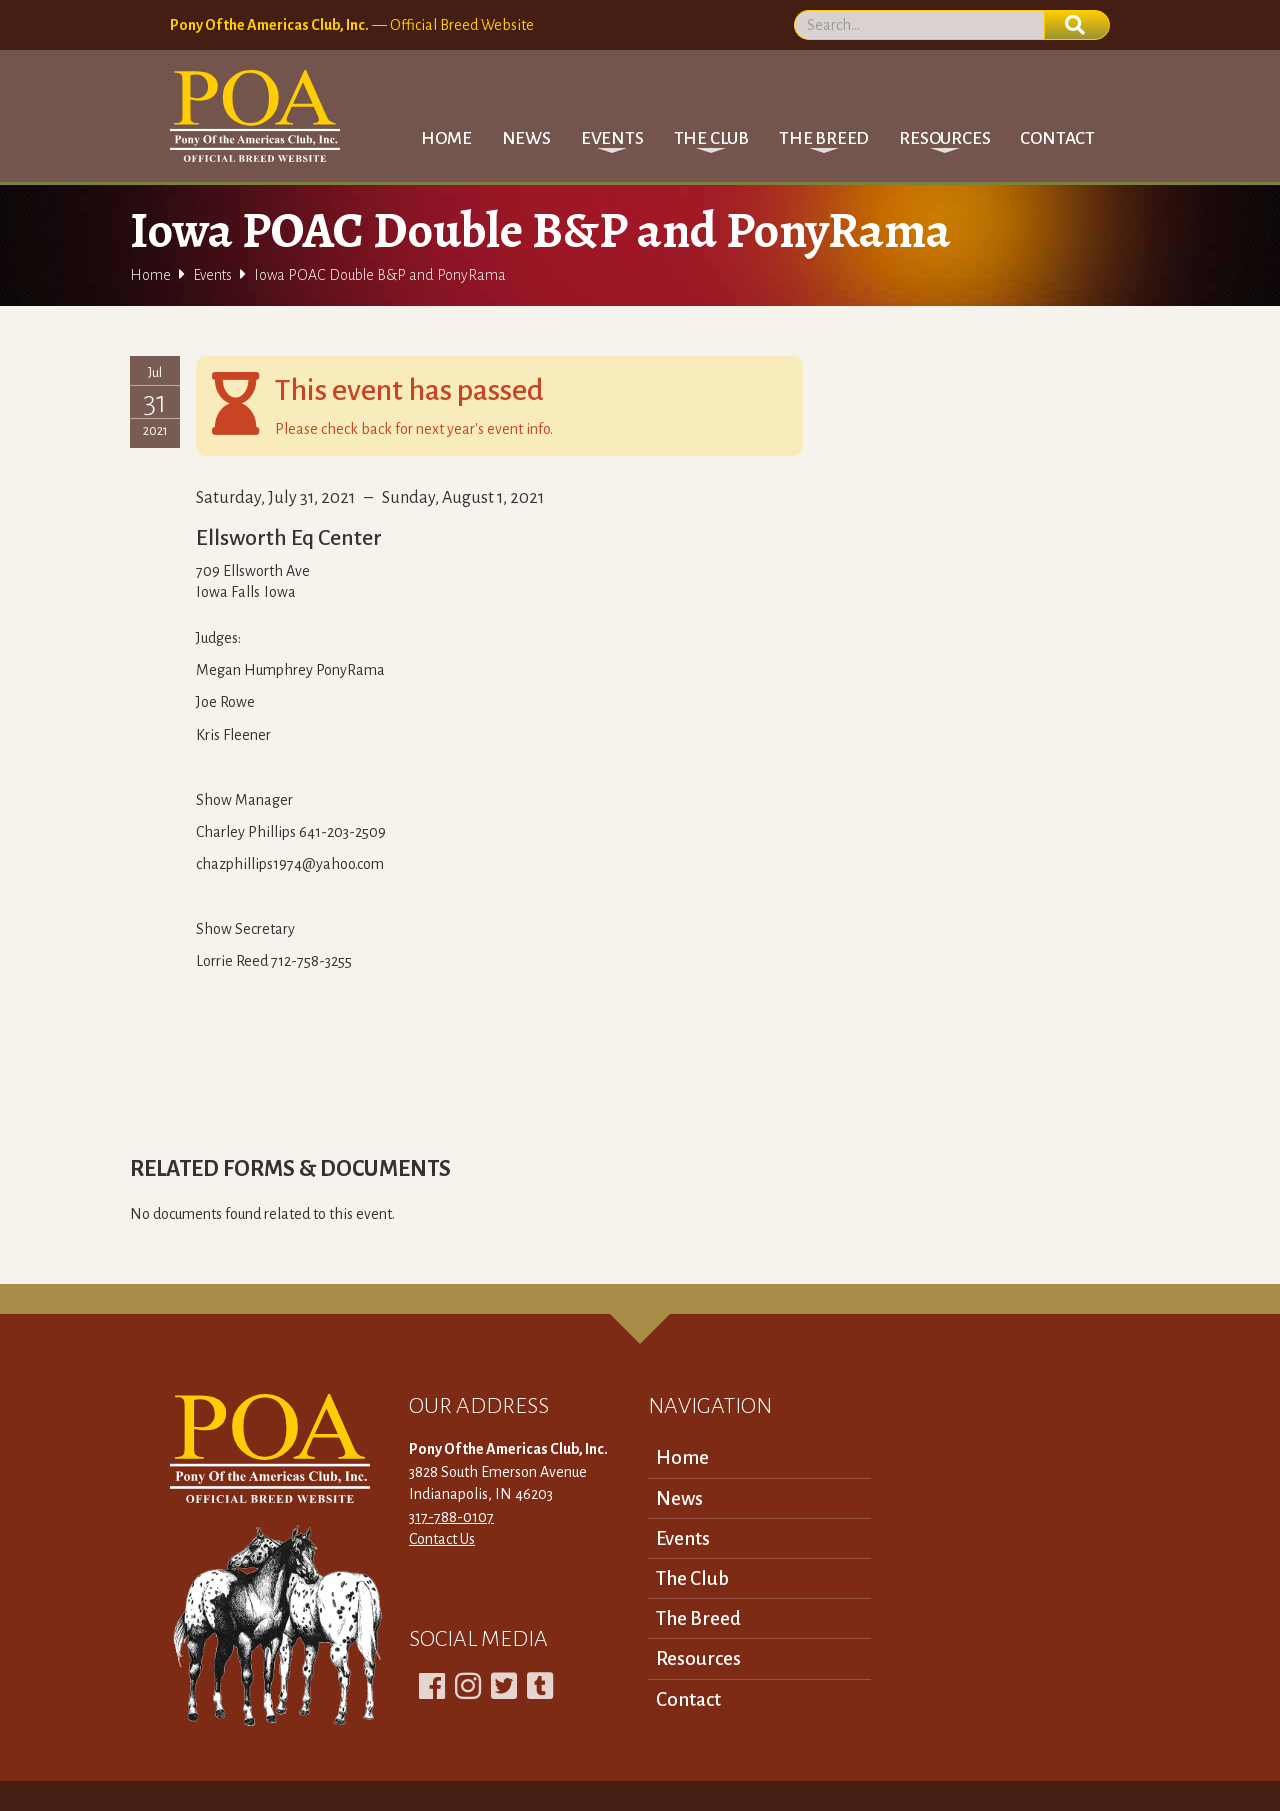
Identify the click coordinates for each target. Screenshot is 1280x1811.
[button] (612, 138)
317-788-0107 (451, 1517)
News (526, 138)
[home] (255, 116)
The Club (692, 1578)
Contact (1057, 138)
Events (212, 275)
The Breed (698, 1618)
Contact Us (442, 1539)
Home (446, 138)
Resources (698, 1658)
